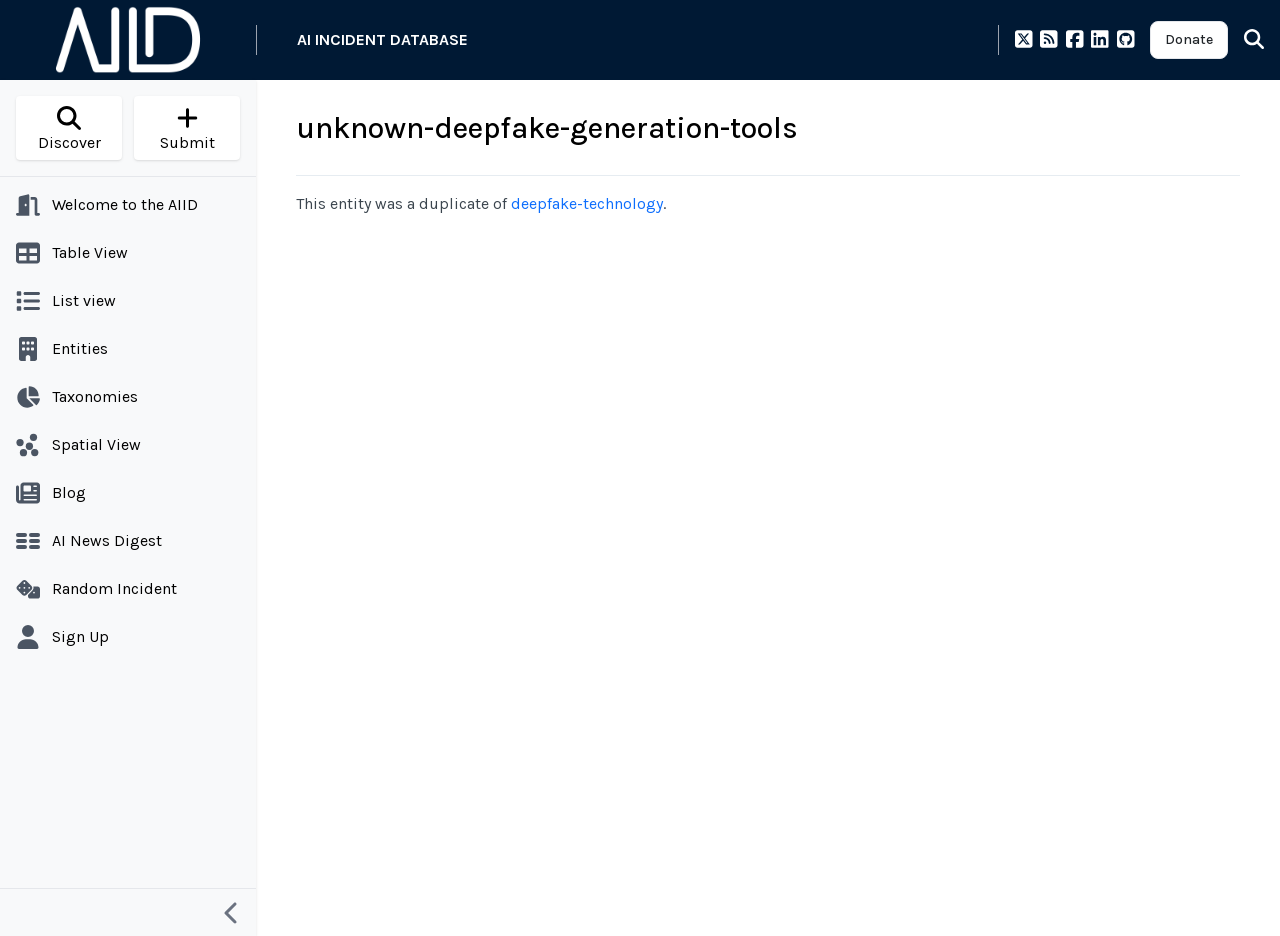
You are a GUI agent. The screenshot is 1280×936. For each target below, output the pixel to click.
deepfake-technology (587, 203)
